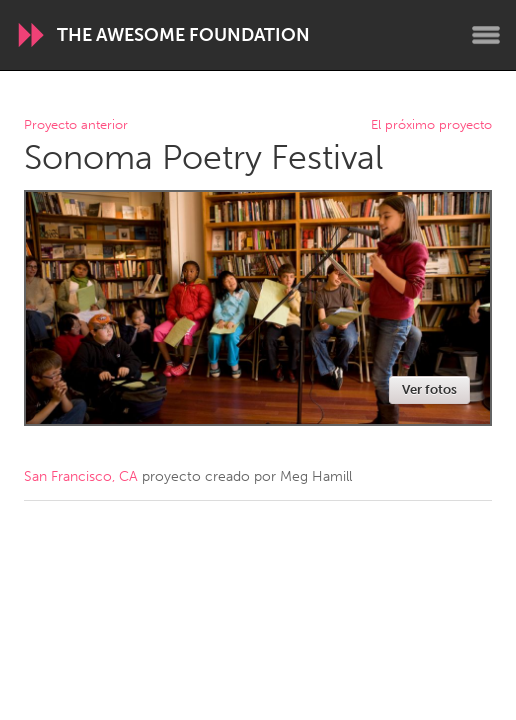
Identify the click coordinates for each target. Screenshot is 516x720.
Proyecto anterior (76, 125)
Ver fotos (429, 389)
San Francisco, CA (81, 476)
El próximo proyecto (431, 125)
